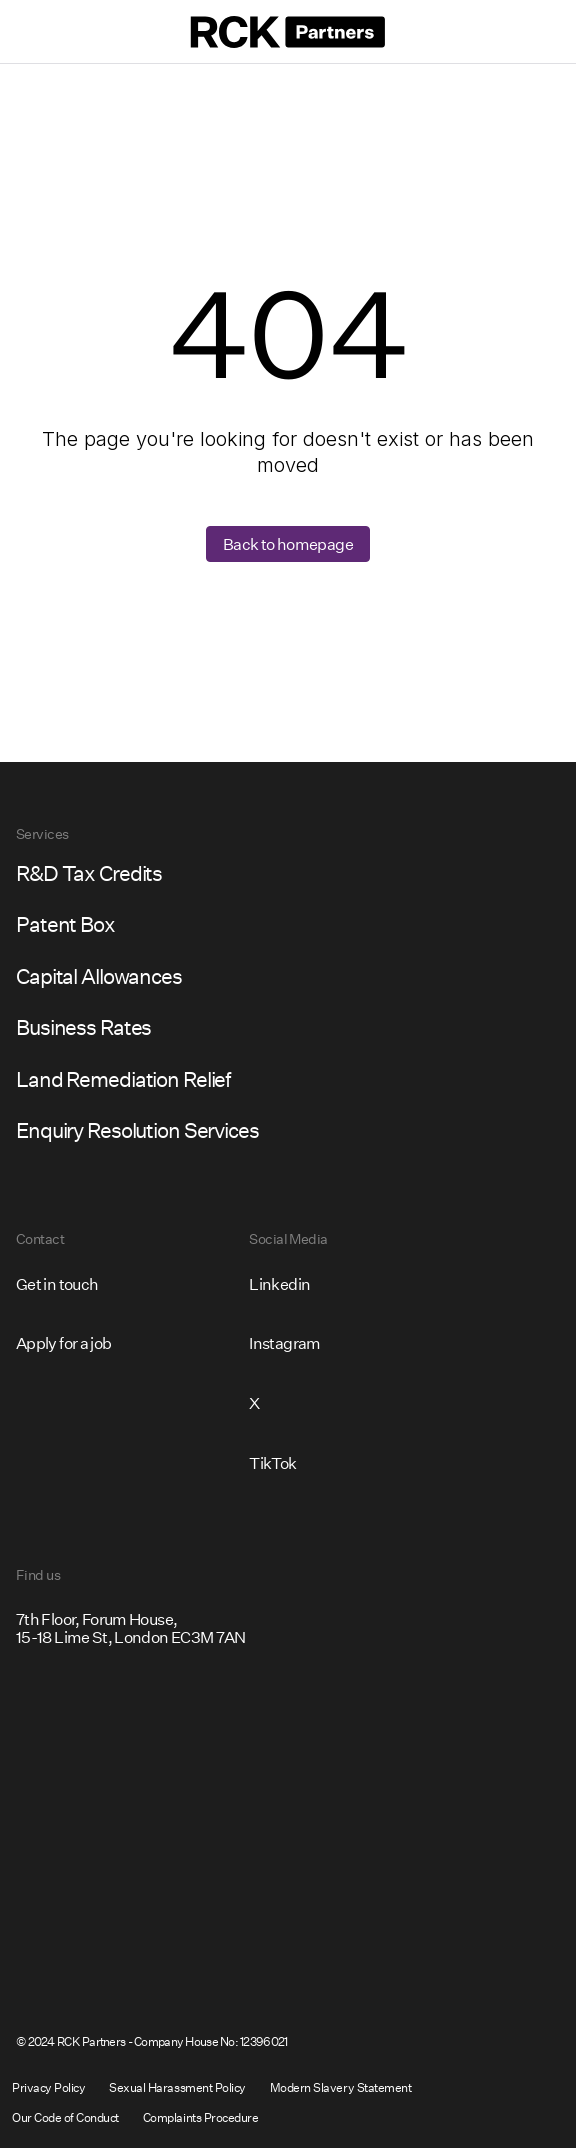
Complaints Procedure (200, 2117)
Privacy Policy (48, 2087)
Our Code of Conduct (65, 2117)
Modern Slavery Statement (340, 2087)
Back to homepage (288, 543)
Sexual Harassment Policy (177, 2087)
